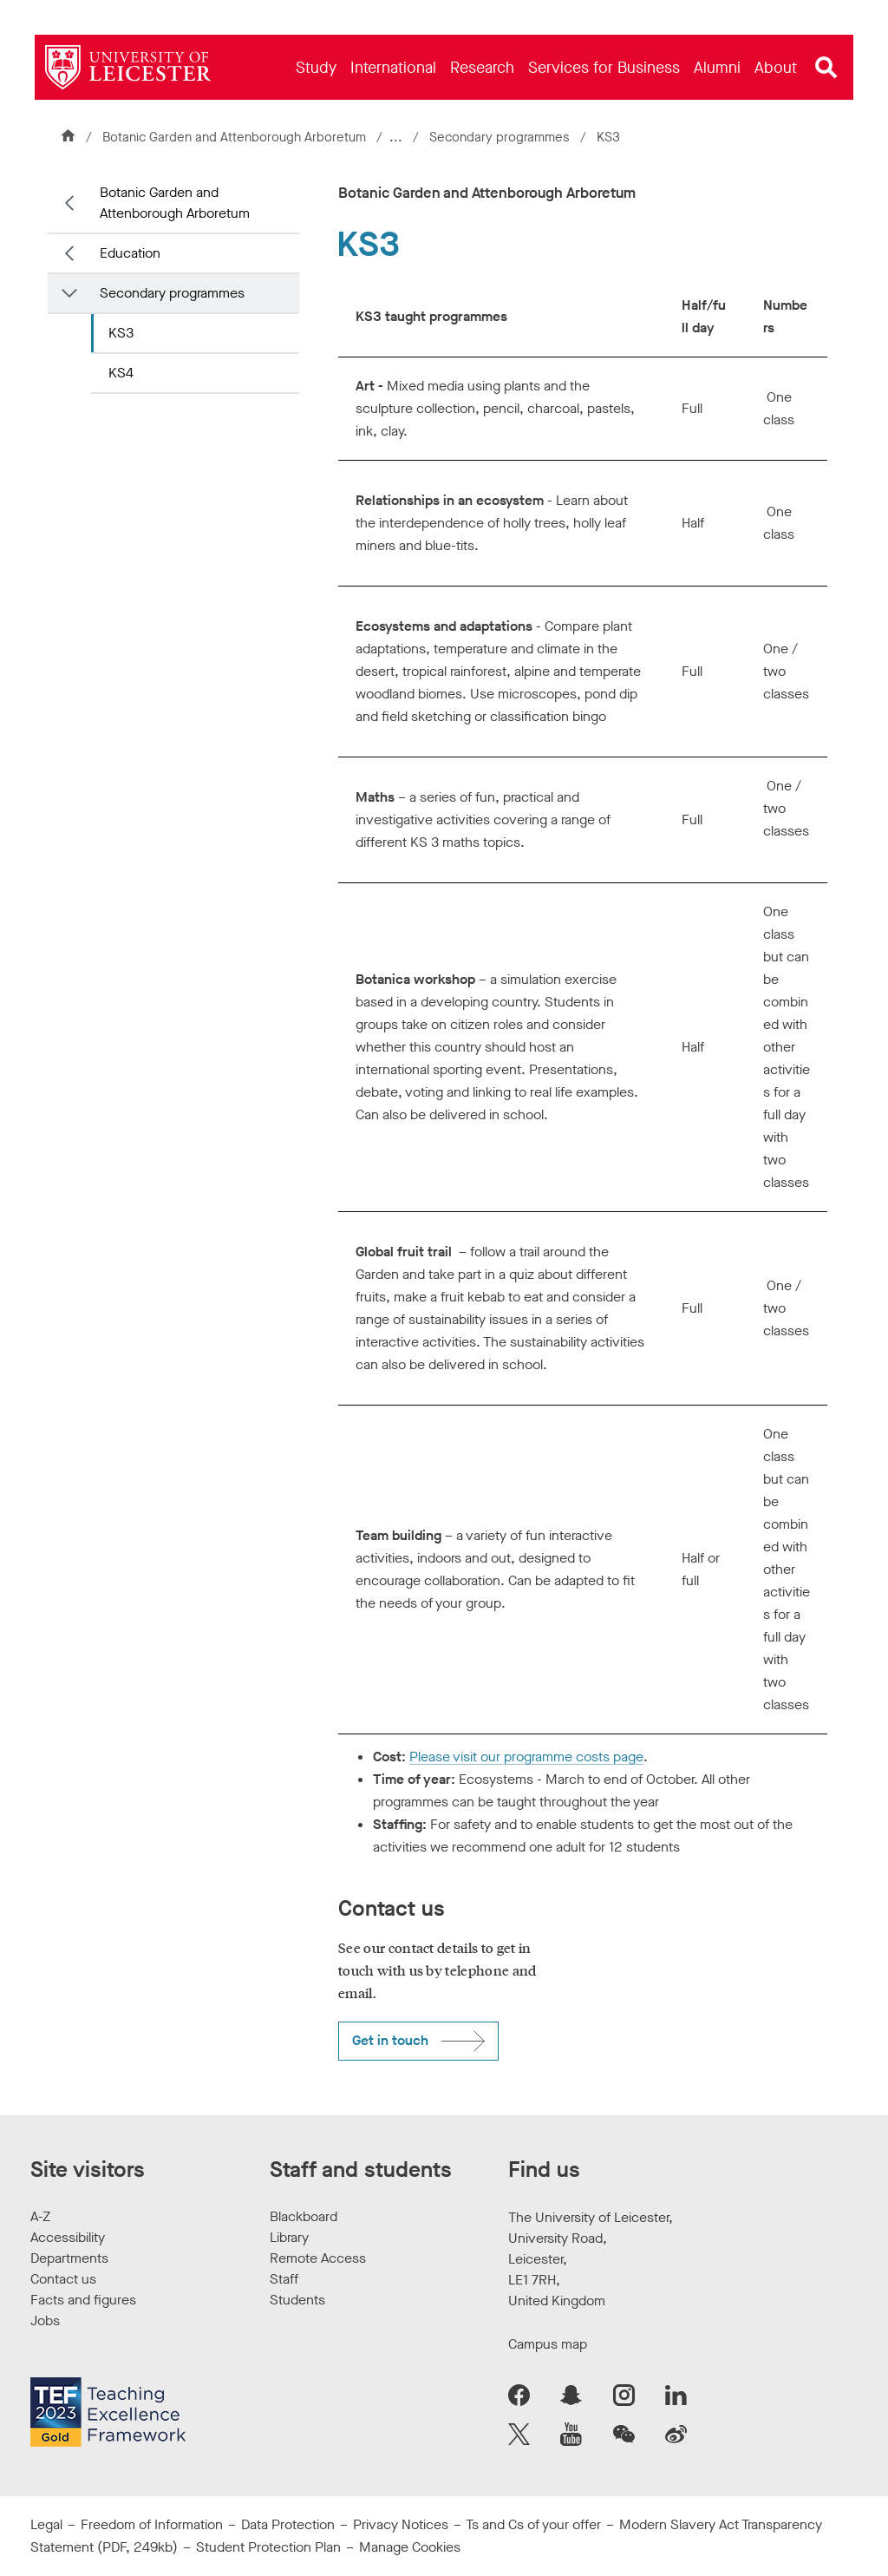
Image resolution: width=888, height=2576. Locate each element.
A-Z (40, 2216)
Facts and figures (83, 2300)
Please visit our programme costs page (526, 1756)
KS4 (121, 373)
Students (297, 2300)
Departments (69, 2258)
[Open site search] (826, 67)
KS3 (121, 333)
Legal (46, 2524)
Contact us (63, 2279)
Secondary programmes (503, 137)
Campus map (547, 2344)
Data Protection (288, 2524)
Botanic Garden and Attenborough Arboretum (234, 137)
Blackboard (303, 2216)
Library (289, 2237)
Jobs (45, 2320)
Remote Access (318, 2258)
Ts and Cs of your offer (533, 2524)
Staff (284, 2279)
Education (130, 253)
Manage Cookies (409, 2547)
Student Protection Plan (268, 2547)
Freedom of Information (152, 2524)
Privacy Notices (400, 2524)
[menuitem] (316, 67)
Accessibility (67, 2237)
